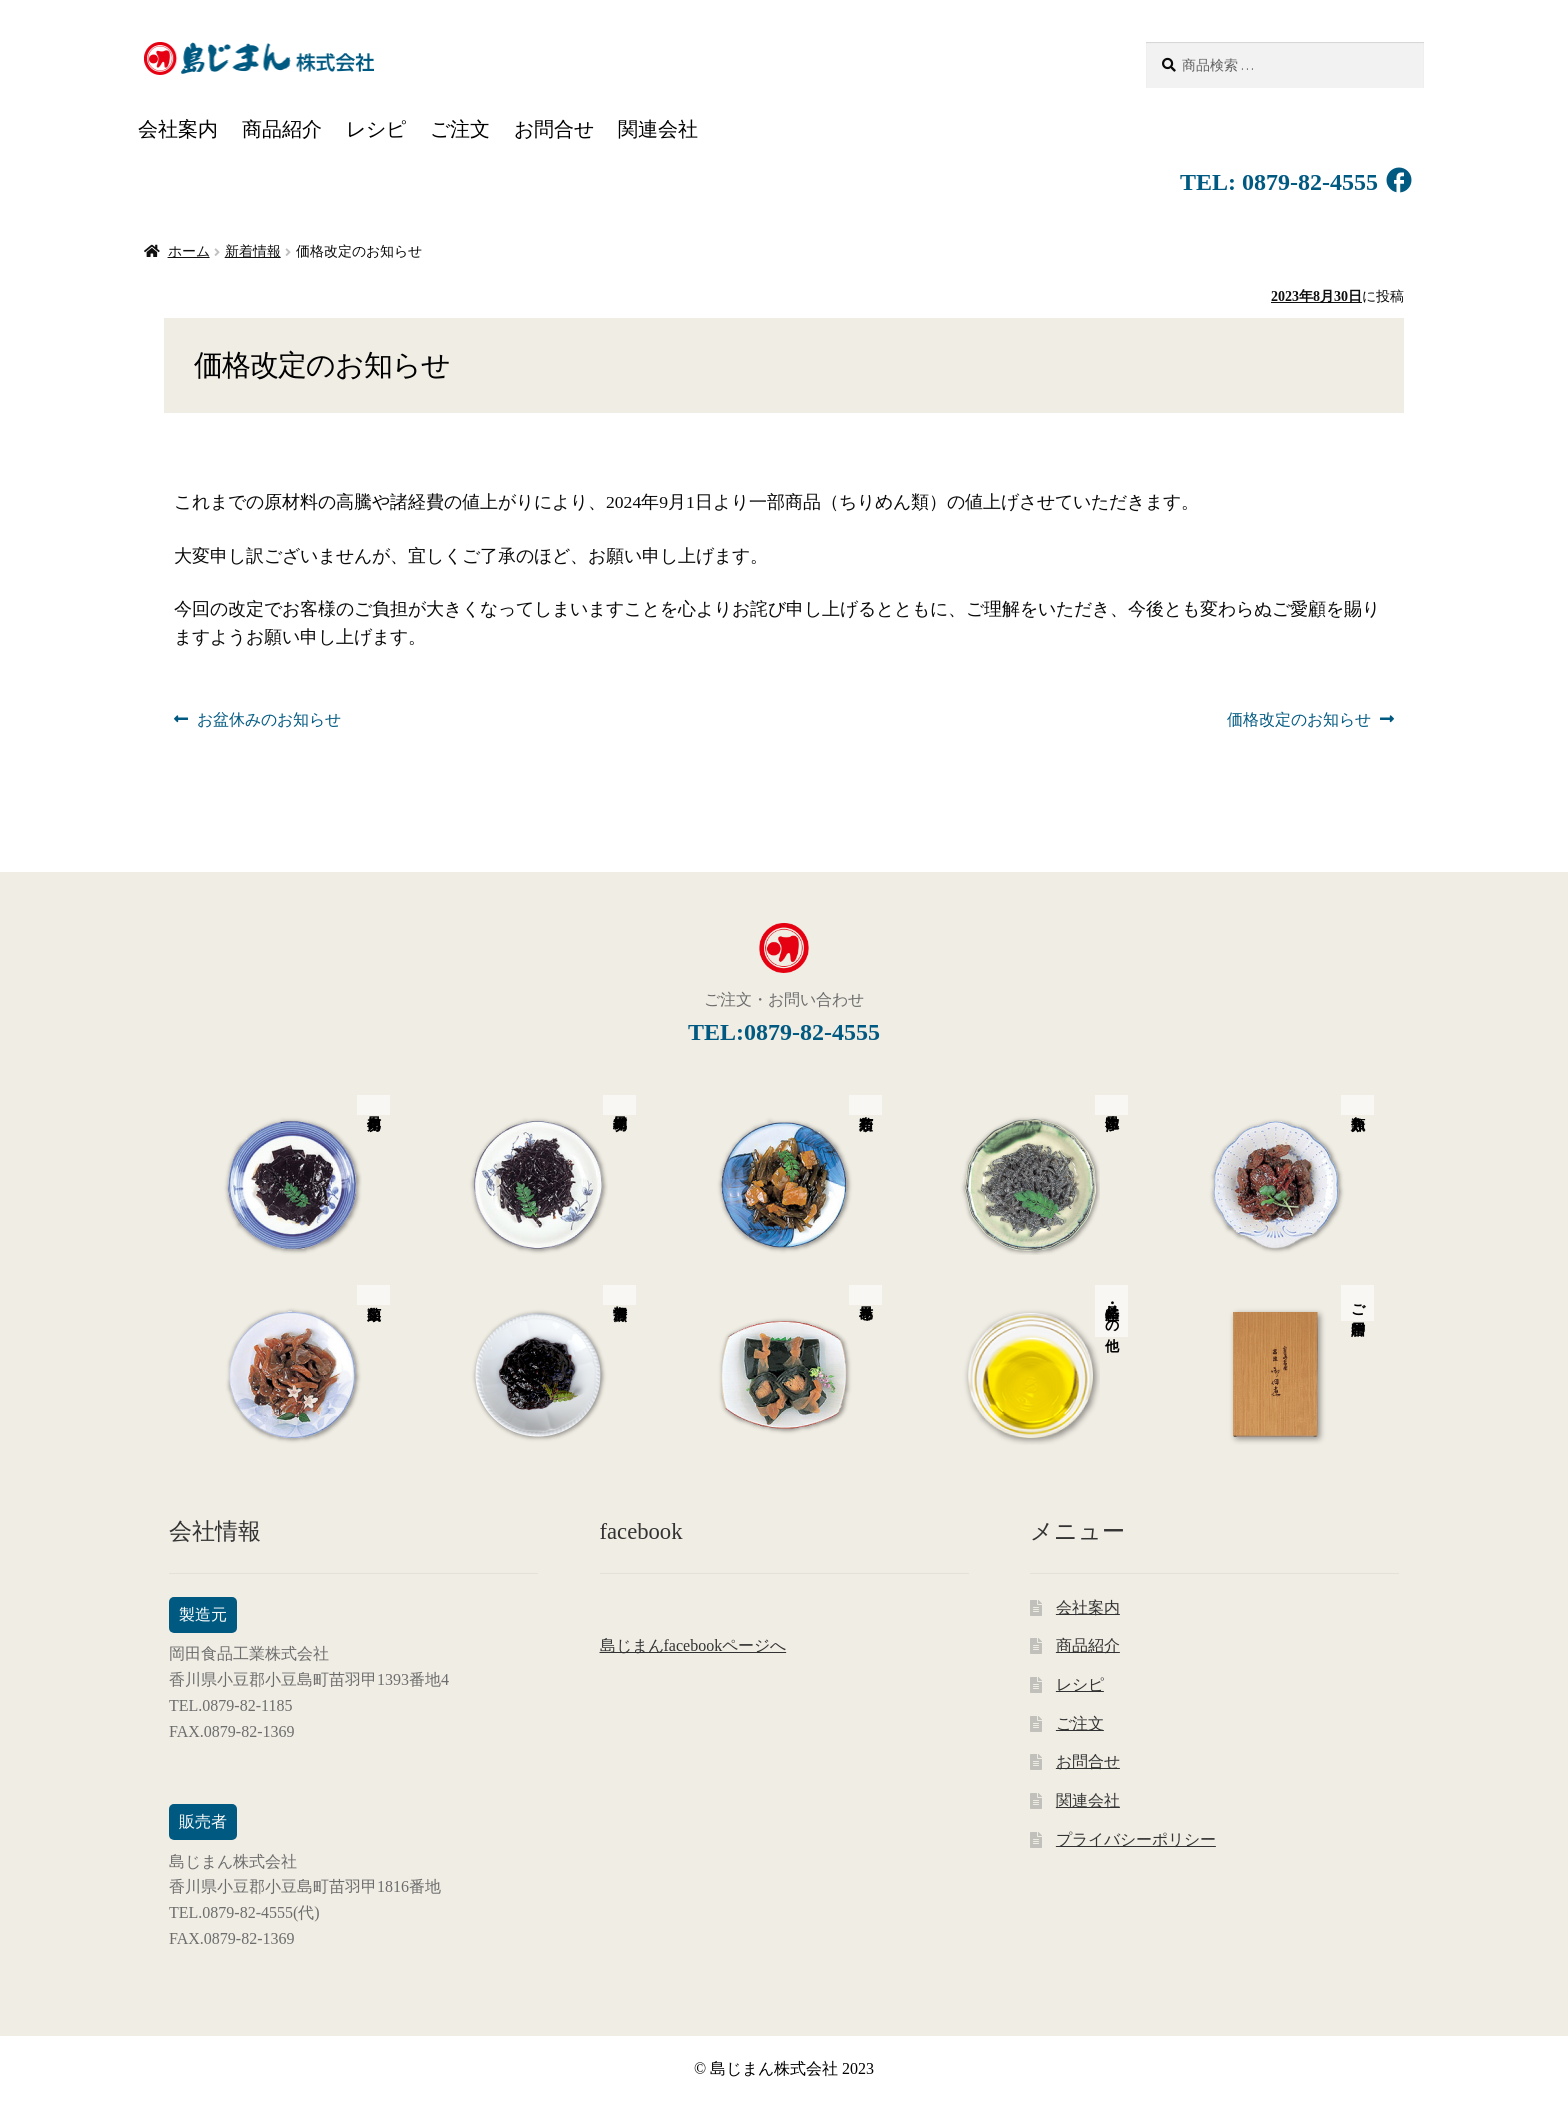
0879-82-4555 (1307, 182)
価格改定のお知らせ (1299, 720)
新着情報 (253, 251)
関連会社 (658, 129)
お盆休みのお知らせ (268, 720)
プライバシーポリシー (1136, 1839)
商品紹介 (282, 129)
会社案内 (178, 129)
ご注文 (460, 129)
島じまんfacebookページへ (693, 1645)
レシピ (376, 129)
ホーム (189, 251)
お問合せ (554, 129)
